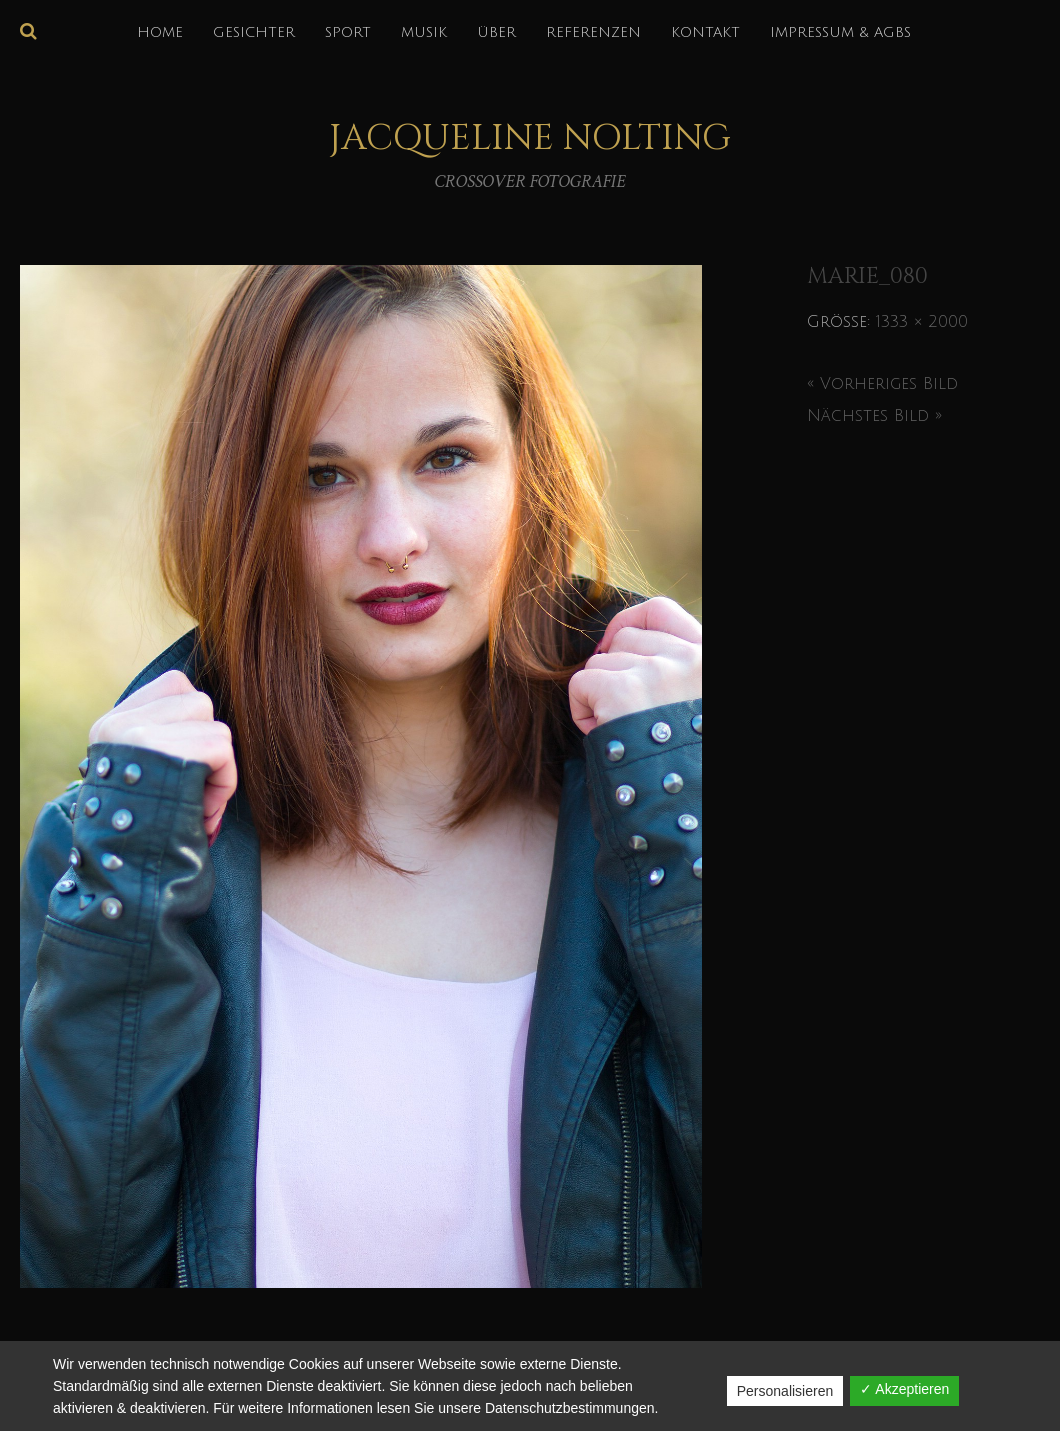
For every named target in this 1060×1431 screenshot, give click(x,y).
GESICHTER (254, 32)
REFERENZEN (593, 32)
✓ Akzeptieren (904, 1389)
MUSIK (424, 32)
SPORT (348, 32)
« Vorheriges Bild (882, 384)
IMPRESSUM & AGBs (840, 32)
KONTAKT (705, 32)
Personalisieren (785, 1391)
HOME (160, 32)
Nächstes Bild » (874, 416)
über (496, 32)
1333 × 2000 (922, 322)
